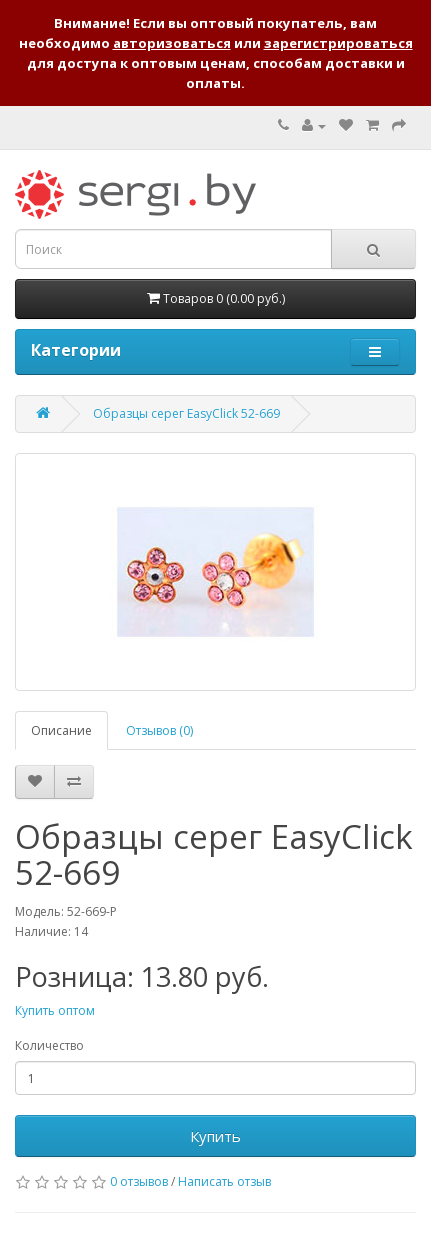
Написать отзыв (224, 1181)
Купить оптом (55, 1010)
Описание (61, 730)
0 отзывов (139, 1181)
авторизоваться (172, 43)
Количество (49, 1045)
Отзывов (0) (159, 730)
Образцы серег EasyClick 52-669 (186, 413)
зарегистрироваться (338, 43)
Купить (215, 1136)
